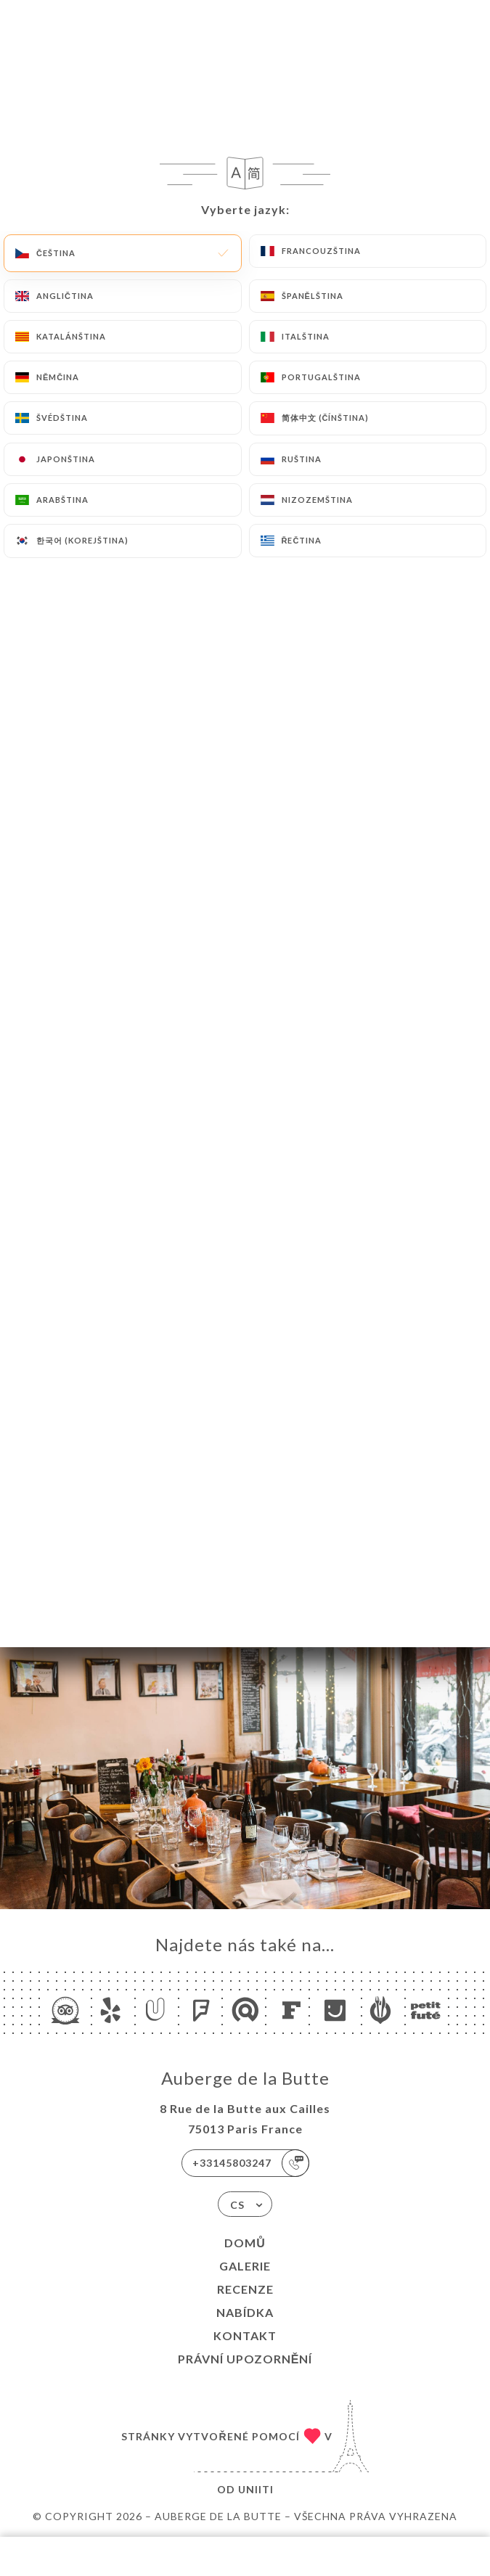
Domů (245, 2242)
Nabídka (245, 2312)
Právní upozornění (245, 2359)
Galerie (245, 2266)
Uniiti (256, 2489)
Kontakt (245, 2335)
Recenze (245, 2289)
